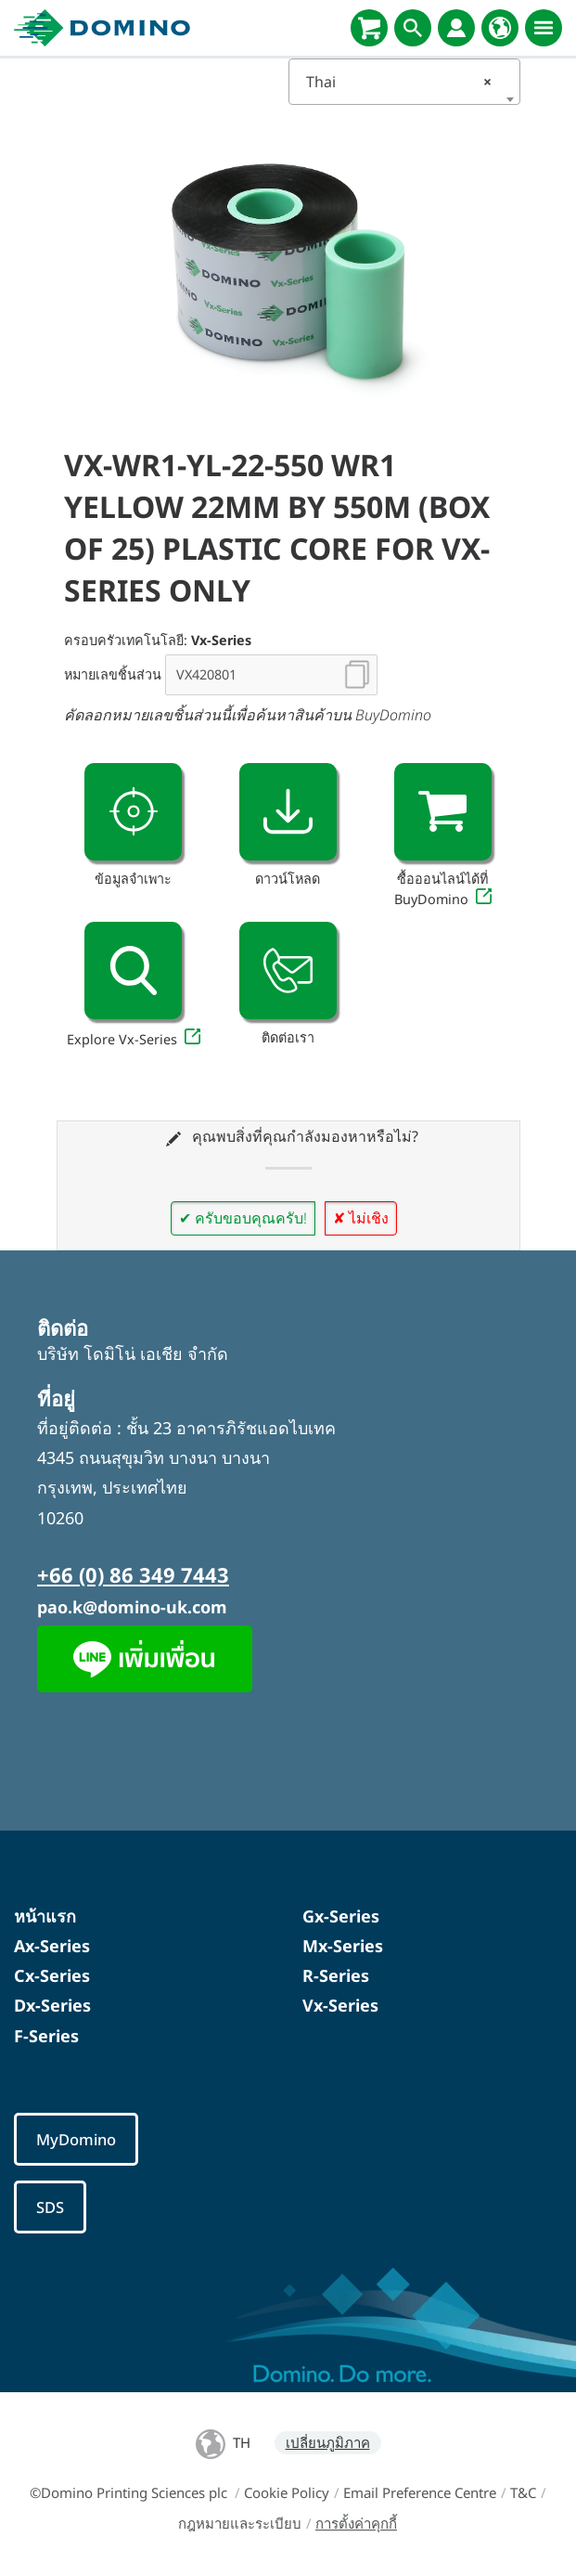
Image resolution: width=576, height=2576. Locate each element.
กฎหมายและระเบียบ (239, 2523)
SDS (50, 2207)
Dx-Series (52, 2005)
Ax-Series (52, 1946)
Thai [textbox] (399, 82)
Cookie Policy (286, 2492)
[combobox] (404, 81)
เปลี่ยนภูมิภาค (328, 2442)
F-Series (46, 2036)
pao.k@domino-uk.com (132, 1607)
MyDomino (76, 2139)
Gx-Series (340, 1916)
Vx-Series (340, 2005)
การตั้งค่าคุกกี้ (356, 2523)
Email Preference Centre (419, 2492)
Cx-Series (52, 1975)
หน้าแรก (45, 1916)
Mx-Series (342, 1946)
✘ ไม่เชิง (361, 1218)
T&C (523, 2492)
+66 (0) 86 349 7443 (133, 1574)
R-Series (335, 1975)
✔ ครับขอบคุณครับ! (243, 1218)
